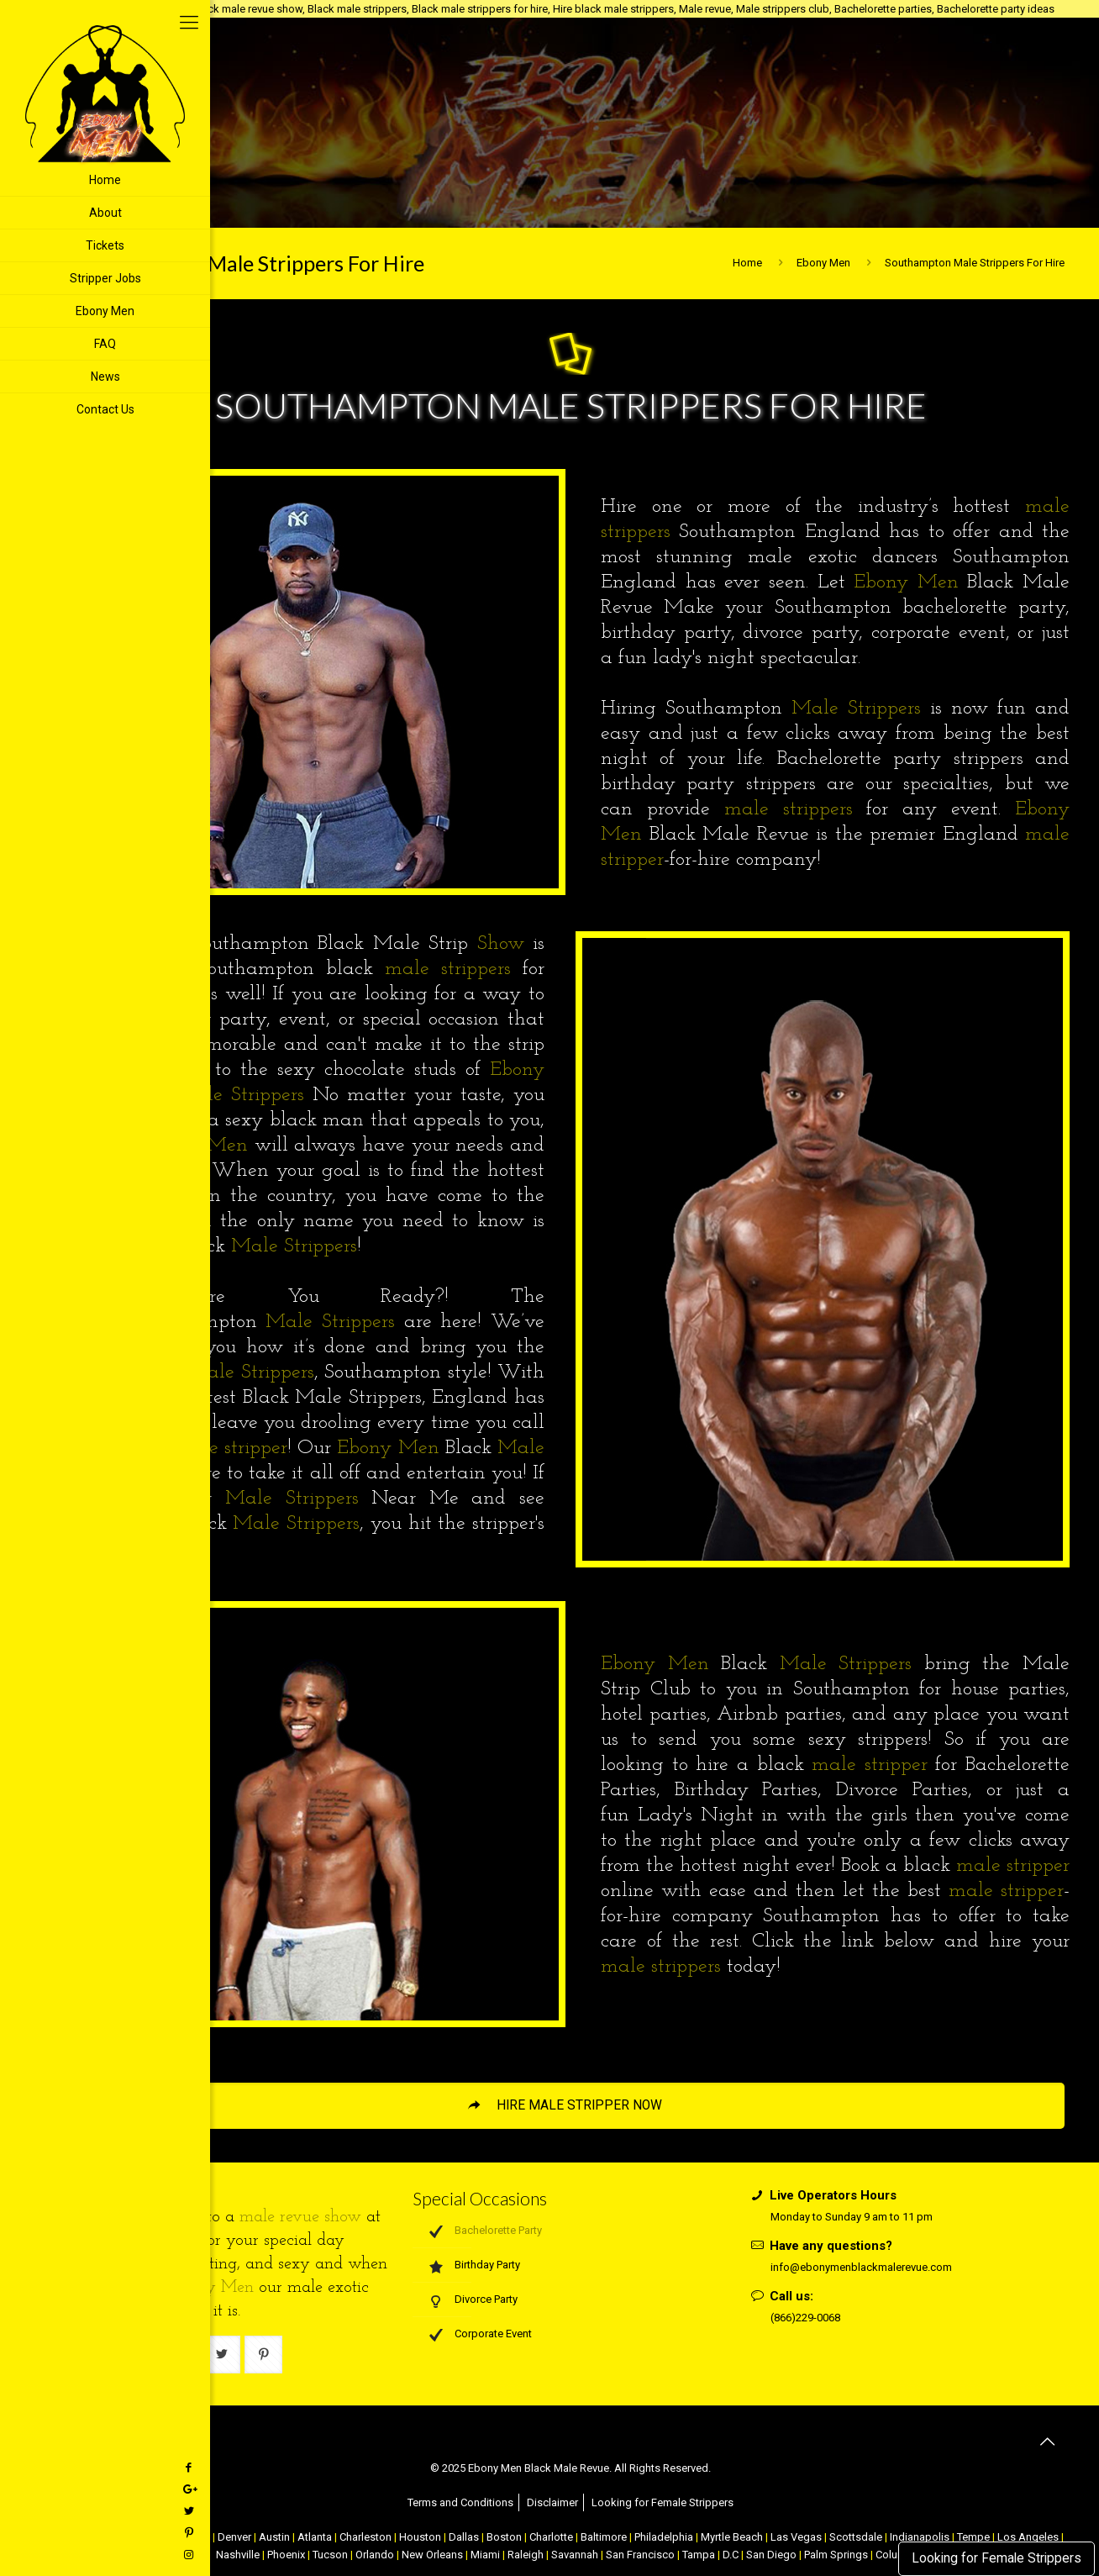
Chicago (190, 2537)
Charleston (365, 2537)
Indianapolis (919, 2537)
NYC (87, 2537)
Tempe (973, 2537)
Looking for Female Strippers (996, 2558)
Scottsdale (855, 2537)
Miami (485, 2554)
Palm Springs (836, 2554)
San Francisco (640, 2554)
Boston (504, 2537)
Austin (274, 2537)
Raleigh (525, 2554)
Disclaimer (552, 2502)
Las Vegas (796, 2537)
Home (747, 262)
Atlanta (314, 2537)
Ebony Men (823, 262)
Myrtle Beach (732, 2537)
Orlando (374, 2554)
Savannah (574, 2554)
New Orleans (432, 2554)
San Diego (771, 2554)
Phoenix (286, 2554)
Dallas (464, 2537)
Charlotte (551, 2537)
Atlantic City (133, 2537)
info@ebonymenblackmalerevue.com (861, 2267)
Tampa (698, 2554)
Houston (420, 2537)
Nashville (238, 2554)
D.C (731, 2554)
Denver (234, 2537)
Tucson (330, 2554)
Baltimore (604, 2537)
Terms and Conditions (460, 2502)
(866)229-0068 (805, 2317)
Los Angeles (1028, 2537)
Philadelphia (663, 2537)
